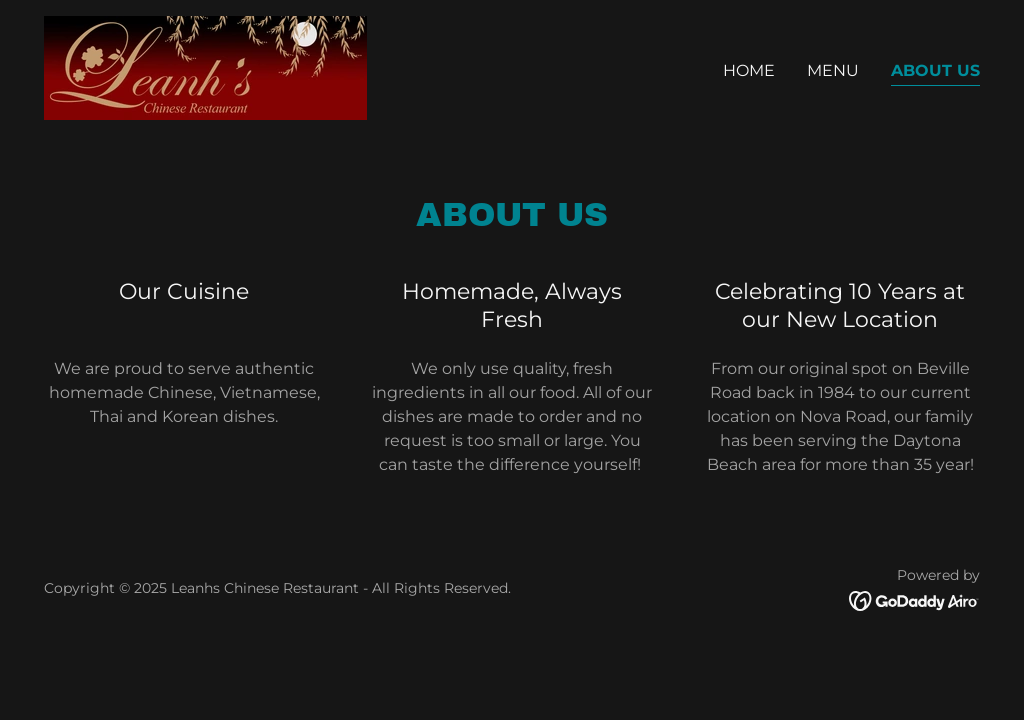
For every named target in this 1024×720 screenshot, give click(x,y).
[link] (205, 66)
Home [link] (749, 70)
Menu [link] (833, 70)
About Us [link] (935, 70)
